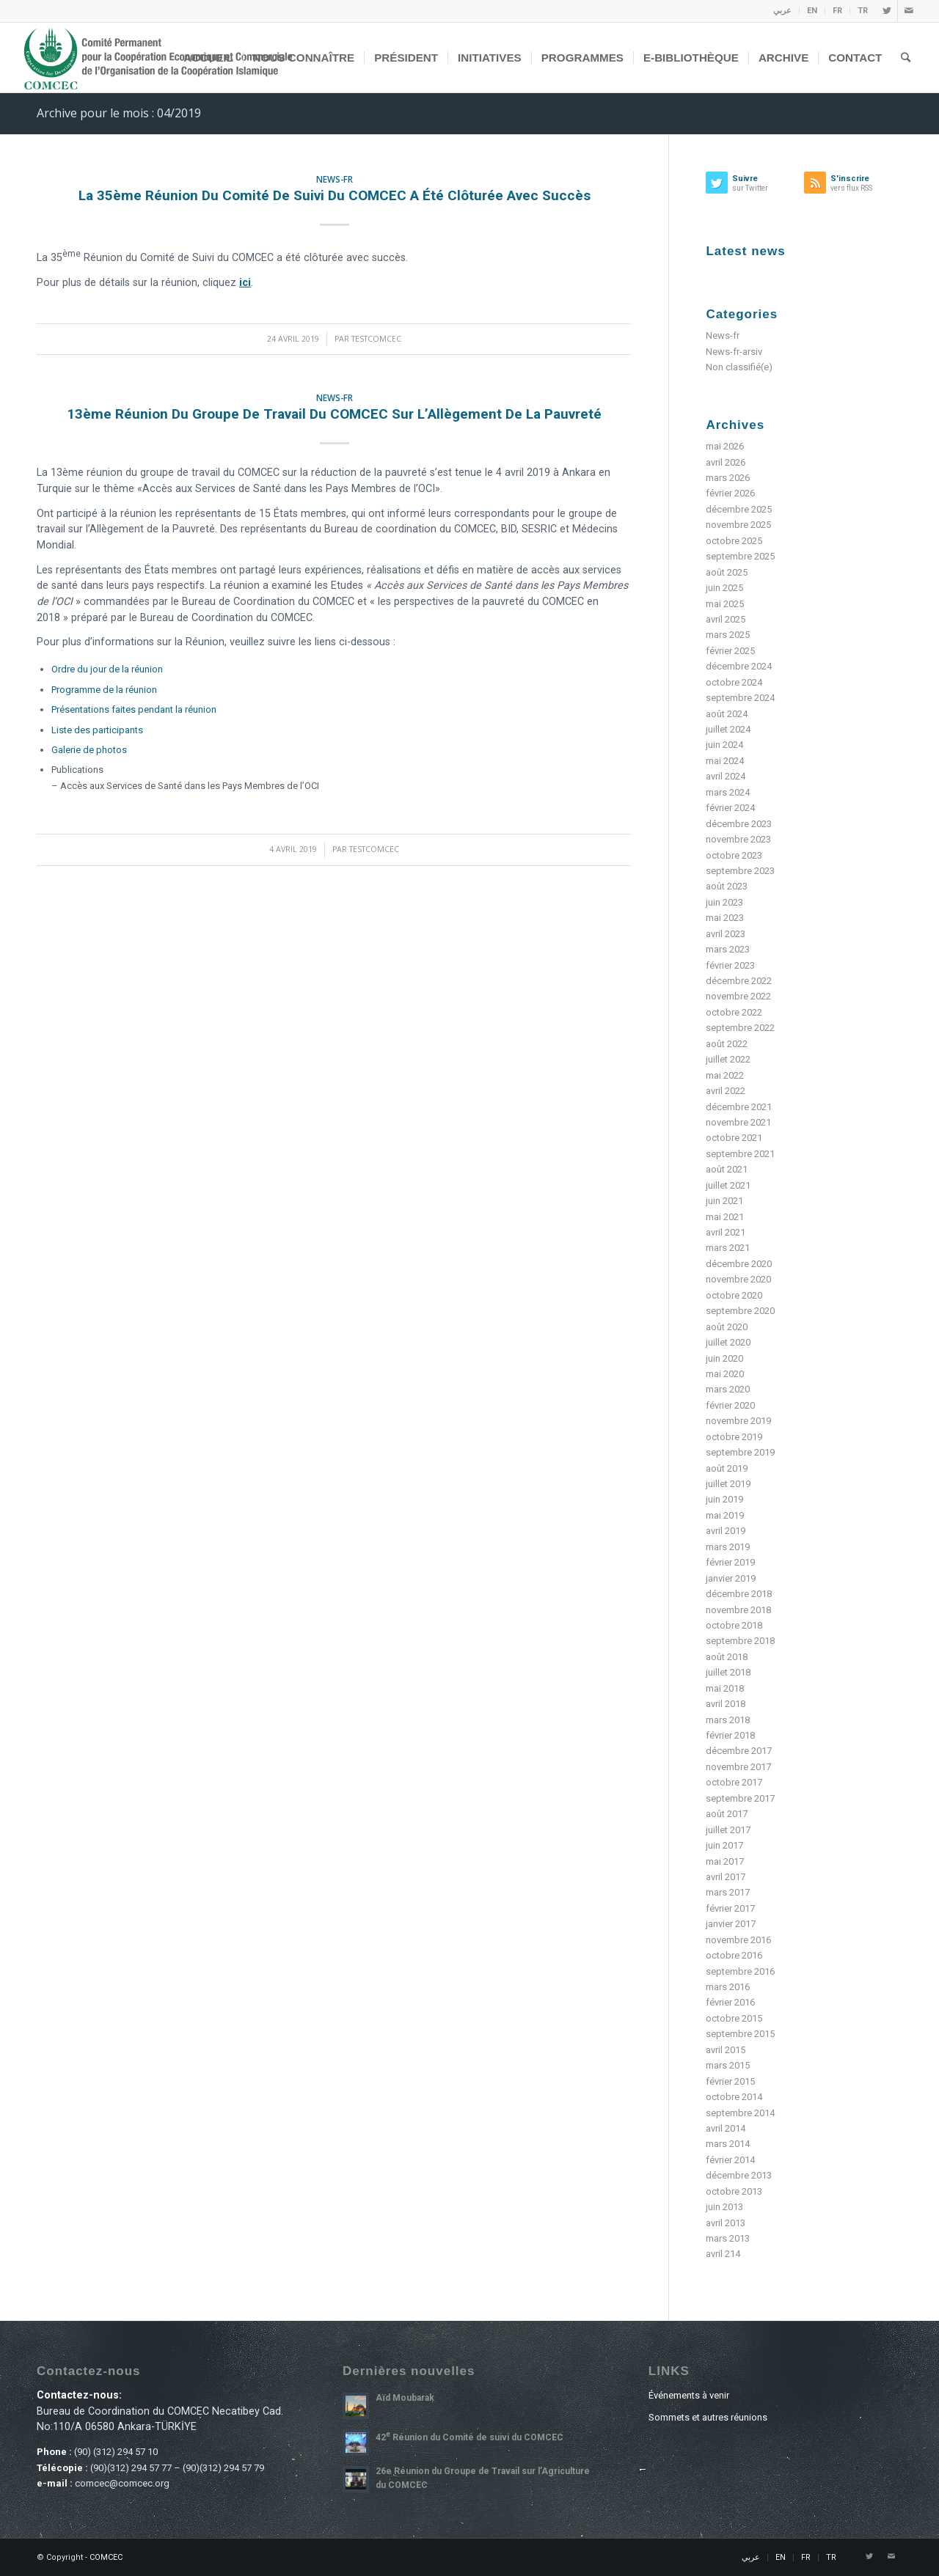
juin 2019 (724, 1499)
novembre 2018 (738, 1609)
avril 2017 (725, 1876)
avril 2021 (725, 1232)
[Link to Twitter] (886, 11)
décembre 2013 (739, 2175)
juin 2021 (724, 1200)
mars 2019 (728, 1546)
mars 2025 (728, 634)
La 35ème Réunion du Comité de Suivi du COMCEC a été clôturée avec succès (334, 195)
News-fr (334, 179)
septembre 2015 (740, 2033)
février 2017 (730, 1908)
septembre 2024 (740, 697)
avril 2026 (725, 462)
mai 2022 (725, 1075)
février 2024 (730, 807)
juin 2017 (724, 1845)
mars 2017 (728, 1892)
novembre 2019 (738, 1420)
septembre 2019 (740, 1452)
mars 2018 (728, 1719)
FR (837, 10)
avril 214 (723, 2253)
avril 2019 (725, 1530)
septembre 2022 (740, 1027)
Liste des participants (97, 729)
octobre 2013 (734, 2191)
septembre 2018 (740, 1640)
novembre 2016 (738, 1939)
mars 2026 (728, 477)
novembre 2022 (738, 996)
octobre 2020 (734, 1295)
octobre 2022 (734, 1012)
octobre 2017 (734, 1782)
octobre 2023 (734, 855)
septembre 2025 (740, 556)
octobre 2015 (734, 2018)
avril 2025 (725, 619)
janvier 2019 (731, 1578)
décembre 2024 (739, 666)
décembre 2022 (739, 980)
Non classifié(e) (739, 367)
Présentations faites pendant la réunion (133, 709)
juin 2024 (724, 744)
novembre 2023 (738, 839)
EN (812, 10)
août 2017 (727, 1813)
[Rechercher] (905, 57)
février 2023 (730, 965)
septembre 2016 (740, 1971)
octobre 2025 (734, 540)
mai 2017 (725, 1861)
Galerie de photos (89, 749)
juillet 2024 (728, 729)
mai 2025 (725, 603)
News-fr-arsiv (734, 351)
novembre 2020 (738, 1279)
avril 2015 (725, 2049)
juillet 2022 (728, 1059)
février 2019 (730, 1562)
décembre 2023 (739, 823)
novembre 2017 (738, 1766)
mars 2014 (728, 2143)
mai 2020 (725, 1373)
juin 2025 (724, 587)
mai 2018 (725, 1688)
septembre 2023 (740, 870)
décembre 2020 (739, 1263)
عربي (782, 10)
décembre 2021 (739, 1106)
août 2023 (727, 886)
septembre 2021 (740, 1153)
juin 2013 (724, 2206)
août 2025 (727, 572)
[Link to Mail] (909, 11)
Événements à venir (688, 2395)
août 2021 (727, 1169)
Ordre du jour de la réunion (107, 669)
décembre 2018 (739, 1593)
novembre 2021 (738, 1122)
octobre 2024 (734, 682)
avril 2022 (725, 1090)
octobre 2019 (734, 1436)
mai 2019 (725, 1515)
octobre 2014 (734, 2096)
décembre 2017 (739, 1750)
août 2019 (727, 1468)
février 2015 (730, 2081)
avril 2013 (725, 2222)
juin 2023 (724, 902)
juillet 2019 (728, 1483)
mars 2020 (728, 1389)
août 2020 (727, 1326)
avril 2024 (725, 776)
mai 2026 (725, 446)
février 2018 (730, 1735)
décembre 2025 (739, 509)
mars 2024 (728, 792)
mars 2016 (728, 1986)
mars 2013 (728, 2238)
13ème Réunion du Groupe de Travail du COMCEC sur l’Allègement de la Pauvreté (334, 414)
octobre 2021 (734, 1137)
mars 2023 (728, 949)
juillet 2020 (728, 1342)
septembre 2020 (740, 1310)
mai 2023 (725, 917)
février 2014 (730, 2159)
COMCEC (106, 2557)
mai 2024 (725, 760)
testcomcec (376, 339)
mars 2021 (728, 1247)
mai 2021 (725, 1216)
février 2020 (730, 1405)
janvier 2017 (731, 1923)
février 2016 (730, 2002)
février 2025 (730, 650)
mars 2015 (728, 2065)
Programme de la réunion (104, 689)
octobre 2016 (734, 1955)
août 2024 (727, 713)
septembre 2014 (740, 2112)
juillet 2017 (728, 1829)
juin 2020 (724, 1358)
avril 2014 (725, 2128)
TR (863, 10)
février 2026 (730, 493)
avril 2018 (725, 1703)
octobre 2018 (734, 1625)
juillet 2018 (728, 1672)
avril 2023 (725, 933)
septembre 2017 (740, 1798)
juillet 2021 (728, 1185)
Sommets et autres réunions (707, 2417)
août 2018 (727, 1656)
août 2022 (727, 1043)
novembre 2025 (738, 524)
